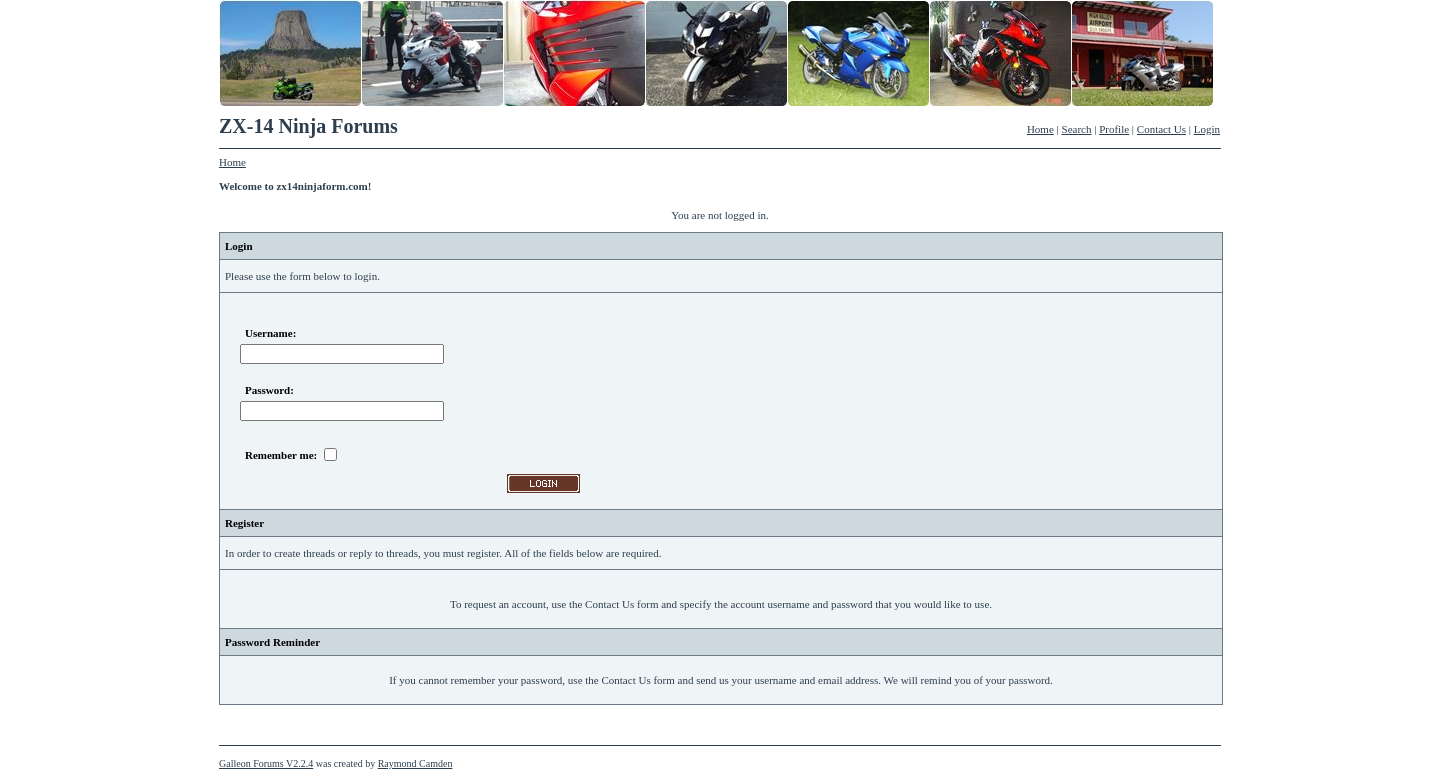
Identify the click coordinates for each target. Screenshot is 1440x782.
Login (1207, 129)
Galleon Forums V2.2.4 (266, 763)
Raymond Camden (415, 763)
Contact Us (1161, 129)
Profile (1114, 129)
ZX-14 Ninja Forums (308, 126)
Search (1077, 129)
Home (1040, 129)
